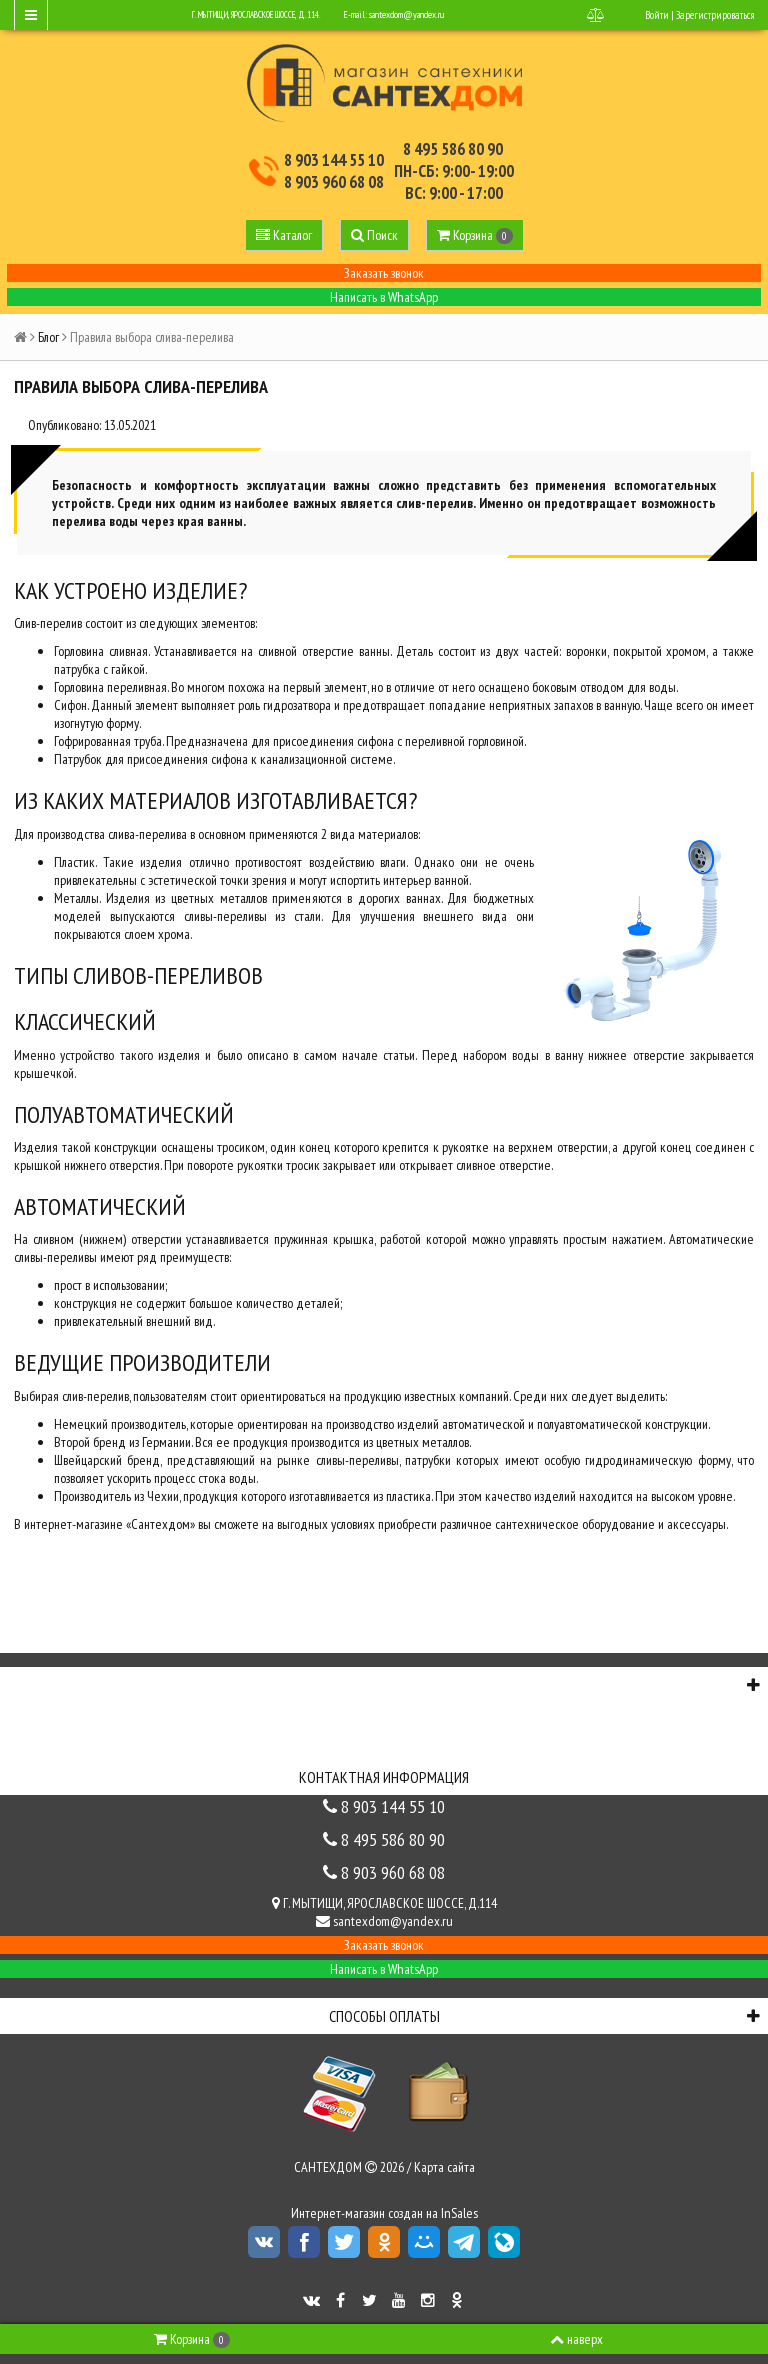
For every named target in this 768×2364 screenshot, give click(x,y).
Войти (657, 15)
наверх (576, 2339)
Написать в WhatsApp (384, 297)
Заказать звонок (384, 273)
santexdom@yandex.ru (406, 14)
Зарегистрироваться (715, 15)
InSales (459, 2213)
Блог (48, 337)
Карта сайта (444, 2167)
